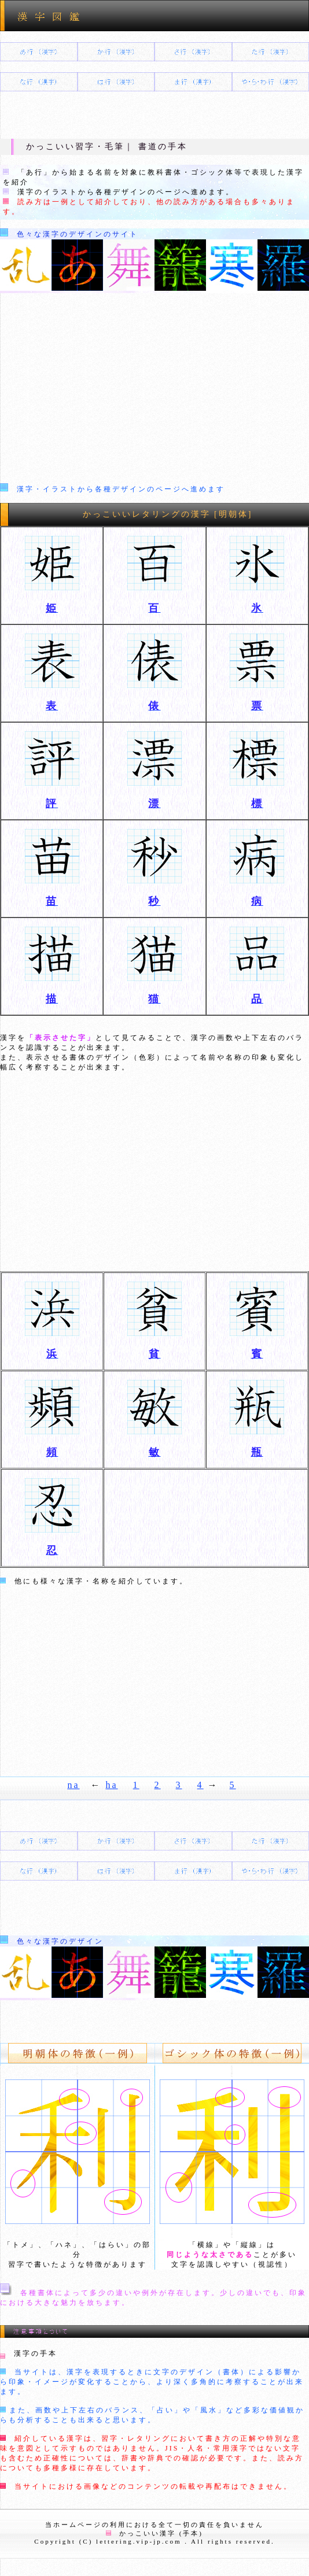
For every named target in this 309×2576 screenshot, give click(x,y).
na (73, 1785)
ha (112, 1785)
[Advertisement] (154, 391)
